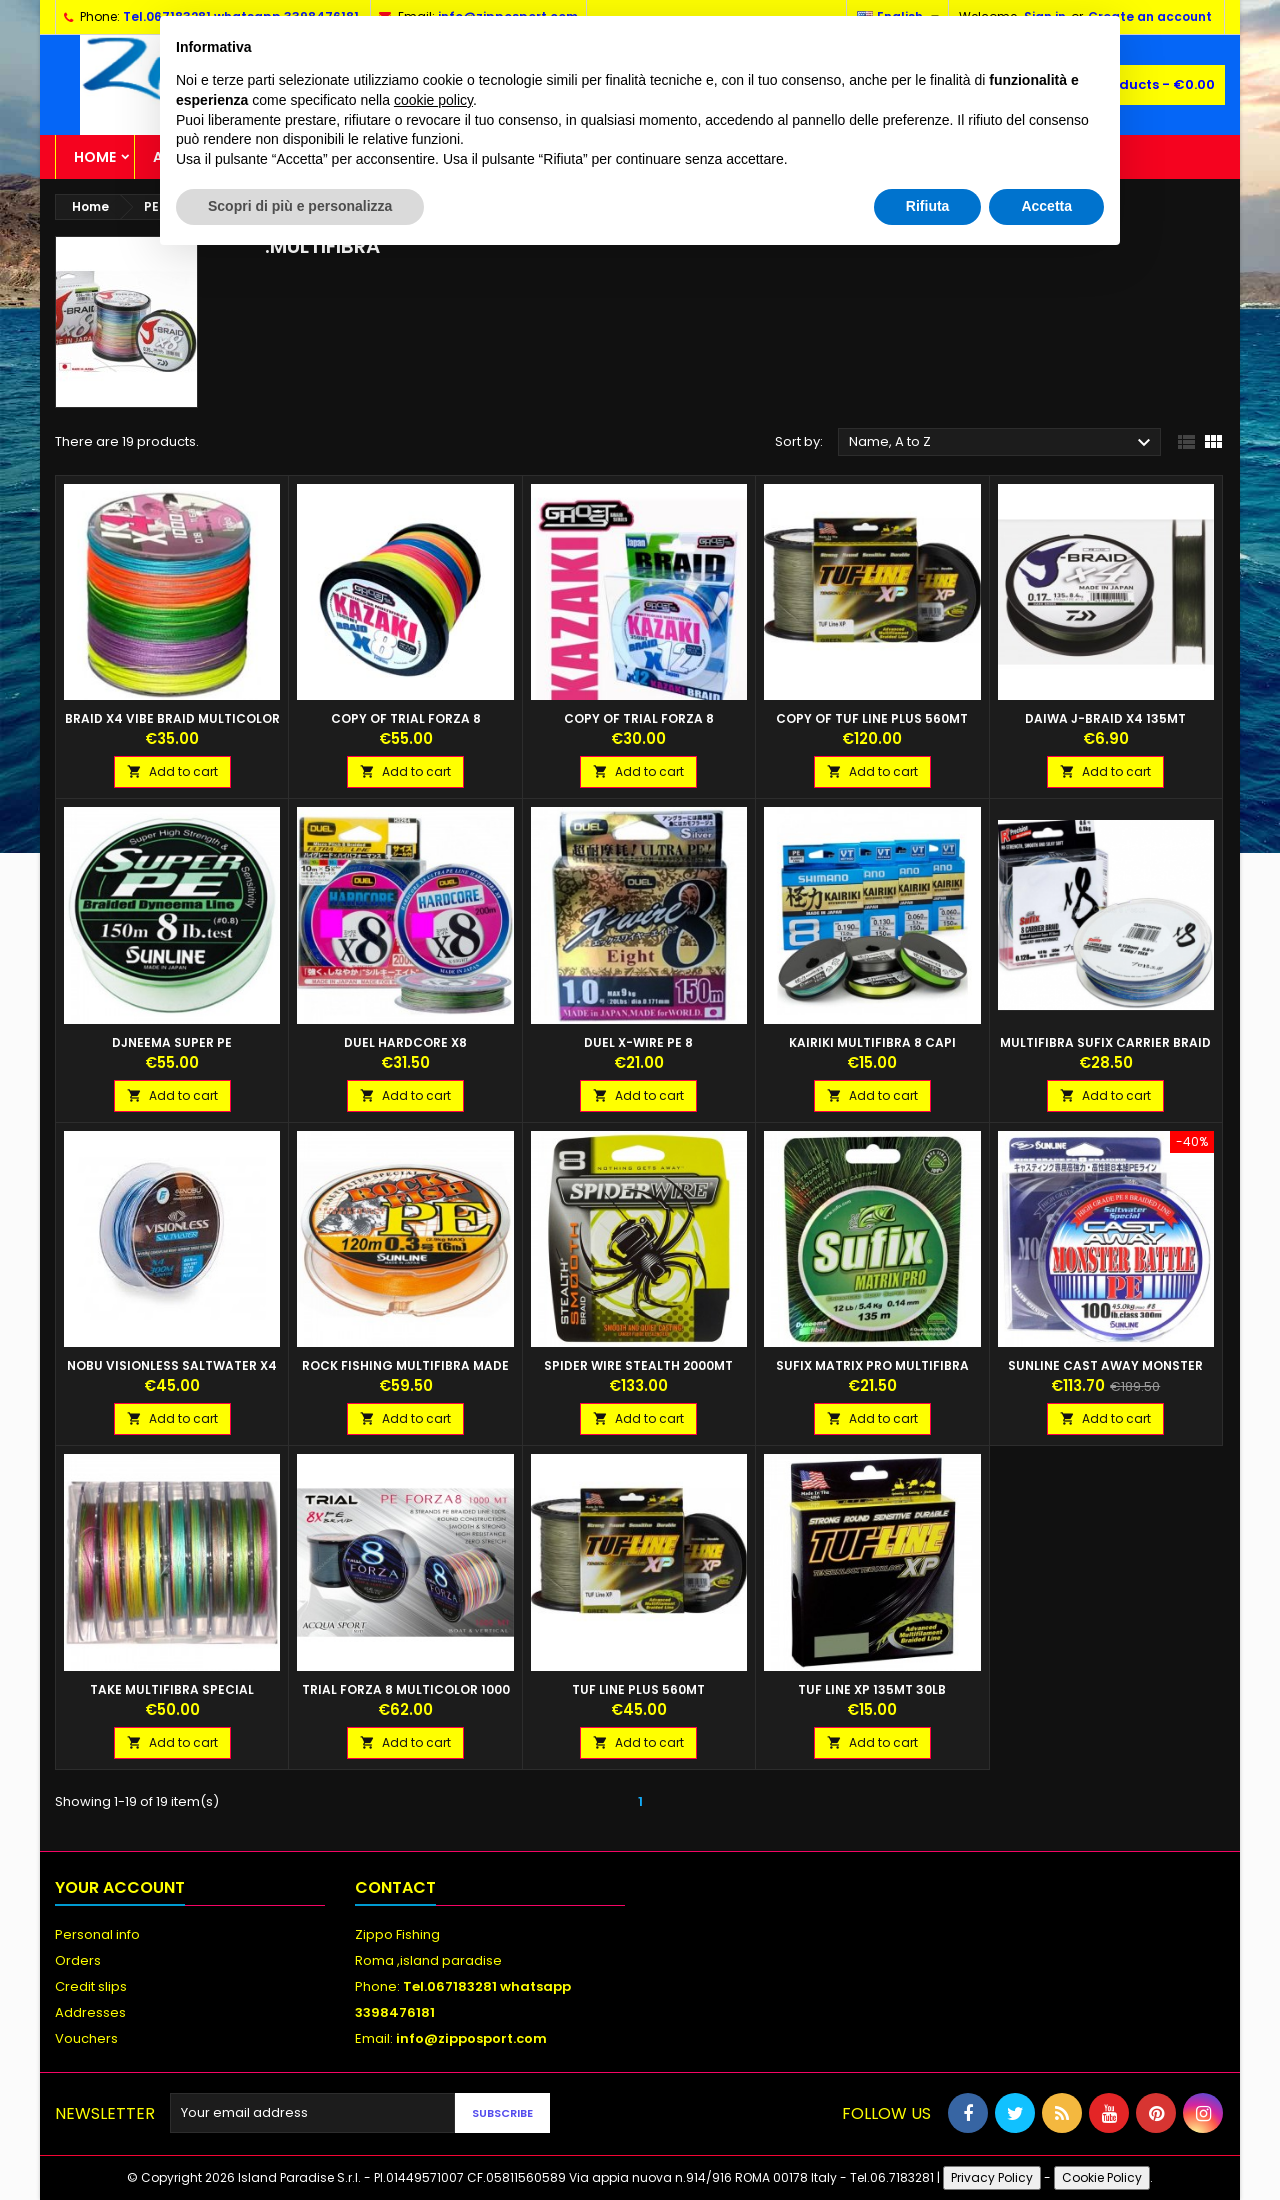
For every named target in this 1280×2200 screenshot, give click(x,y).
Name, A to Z (1002, 443)
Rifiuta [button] (928, 206)
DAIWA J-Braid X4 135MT (1105, 718)
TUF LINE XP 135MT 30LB (872, 1689)
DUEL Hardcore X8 (405, 1042)
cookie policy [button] (433, 100)
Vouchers (86, 2038)
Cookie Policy (1102, 2177)
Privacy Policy (992, 2177)
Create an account (1150, 16)
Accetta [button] (1046, 206)
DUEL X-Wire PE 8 (638, 1042)
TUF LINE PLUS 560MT (638, 1689)
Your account (120, 1887)
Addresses (90, 2012)
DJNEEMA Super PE (172, 1042)
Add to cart (172, 771)
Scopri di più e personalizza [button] (300, 206)
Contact (395, 1887)
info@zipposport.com (471, 2038)
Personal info (97, 1934)
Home (95, 157)
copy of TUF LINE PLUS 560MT (872, 718)
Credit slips (91, 1986)
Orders (78, 1960)
